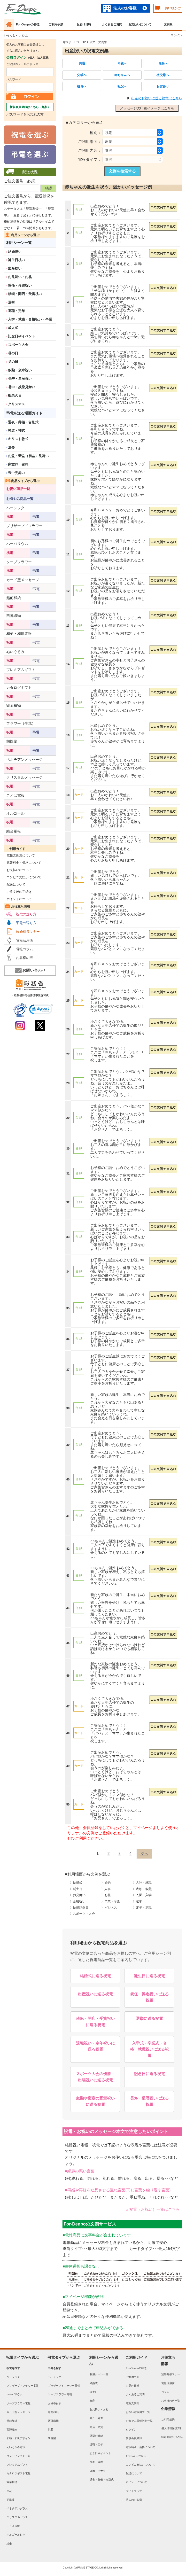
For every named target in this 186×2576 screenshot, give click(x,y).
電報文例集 (132, 2403)
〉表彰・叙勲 (142, 1889)
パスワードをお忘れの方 (25, 114)
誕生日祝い (16, 260)
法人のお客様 (125, 8)
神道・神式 (16, 430)
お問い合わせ (30, 970)
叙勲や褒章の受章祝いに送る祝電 (95, 2101)
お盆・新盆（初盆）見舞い (28, 456)
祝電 (9, 517)
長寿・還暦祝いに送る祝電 (149, 2101)
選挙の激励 (96, 2435)
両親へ (122, 63)
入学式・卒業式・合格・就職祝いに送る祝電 (149, 2049)
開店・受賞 (96, 2426)
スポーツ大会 (18, 345)
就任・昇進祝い (20, 285)
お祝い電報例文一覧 (138, 2411)
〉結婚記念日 (79, 1907)
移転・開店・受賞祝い (25, 294)
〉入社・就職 (142, 1882)
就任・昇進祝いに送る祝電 (149, 1997)
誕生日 (94, 2391)
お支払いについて (140, 24)
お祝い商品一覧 (18, 489)
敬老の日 (15, 395)
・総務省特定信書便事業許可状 (30, 995)
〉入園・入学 (142, 1895)
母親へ (163, 63)
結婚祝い (15, 252)
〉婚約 (106, 1882)
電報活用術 (24, 940)
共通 (82, 63)
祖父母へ (162, 75)
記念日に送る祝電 (149, 2074)
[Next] (144, 1854)
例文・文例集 (98, 42)
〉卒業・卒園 (110, 1901)
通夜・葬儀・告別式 (23, 422)
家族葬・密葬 (18, 464)
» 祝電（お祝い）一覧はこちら (153, 2209)
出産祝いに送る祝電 (95, 1994)
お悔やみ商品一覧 (19, 499)
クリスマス (16, 404)
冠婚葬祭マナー (28, 932)
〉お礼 (106, 1895)
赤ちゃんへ (122, 75)
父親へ (81, 75)
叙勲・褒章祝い (20, 370)
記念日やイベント (21, 336)
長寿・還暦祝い (20, 379)
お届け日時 (84, 24)
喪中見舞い (16, 473)
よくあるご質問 (112, 24)
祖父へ (122, 86)
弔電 (35, 517)
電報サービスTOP (74, 42)
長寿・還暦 (96, 2461)
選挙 (11, 302)
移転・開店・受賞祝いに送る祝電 (95, 2021)
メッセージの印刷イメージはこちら (147, 108)
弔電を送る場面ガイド (24, 413)
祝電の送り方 (26, 914)
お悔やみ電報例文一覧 (139, 2420)
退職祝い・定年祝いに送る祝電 (95, 2046)
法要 (11, 447)
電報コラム (24, 949)
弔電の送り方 (26, 923)
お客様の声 (24, 958)
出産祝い (15, 268)
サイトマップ (134, 2490)
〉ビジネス (109, 1907)
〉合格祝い (77, 1901)
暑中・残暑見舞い (21, 387)
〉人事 (106, 1889)
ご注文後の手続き (18, 892)
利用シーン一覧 (19, 243)
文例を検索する (122, 171)
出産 (92, 2400)
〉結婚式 (76, 1882)
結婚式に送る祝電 (95, 1976)
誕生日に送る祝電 (149, 1976)
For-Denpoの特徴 (27, 24)
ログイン (176, 35)
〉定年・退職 (142, 1907)
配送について (14, 884)
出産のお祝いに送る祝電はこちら (156, 98)
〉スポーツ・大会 (82, 1913)
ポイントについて (18, 899)
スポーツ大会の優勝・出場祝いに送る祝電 (95, 2077)
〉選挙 (137, 1901)
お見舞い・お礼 (20, 277)
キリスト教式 (18, 439)
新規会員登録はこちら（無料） (30, 107)
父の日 (13, 362)
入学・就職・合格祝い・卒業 (30, 319)
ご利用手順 (56, 24)
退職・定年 (16, 311)
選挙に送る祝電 (149, 2018)
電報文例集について (19, 855)
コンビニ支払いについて (22, 877)
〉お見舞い (77, 1895)
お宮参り (162, 86)
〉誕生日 (76, 1889)
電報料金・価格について (22, 862)
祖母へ (81, 86)
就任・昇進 (96, 2418)
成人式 (13, 328)
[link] (41, 1010)
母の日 (13, 353)
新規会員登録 (134, 2438)
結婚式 (94, 2382)
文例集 (168, 24)
